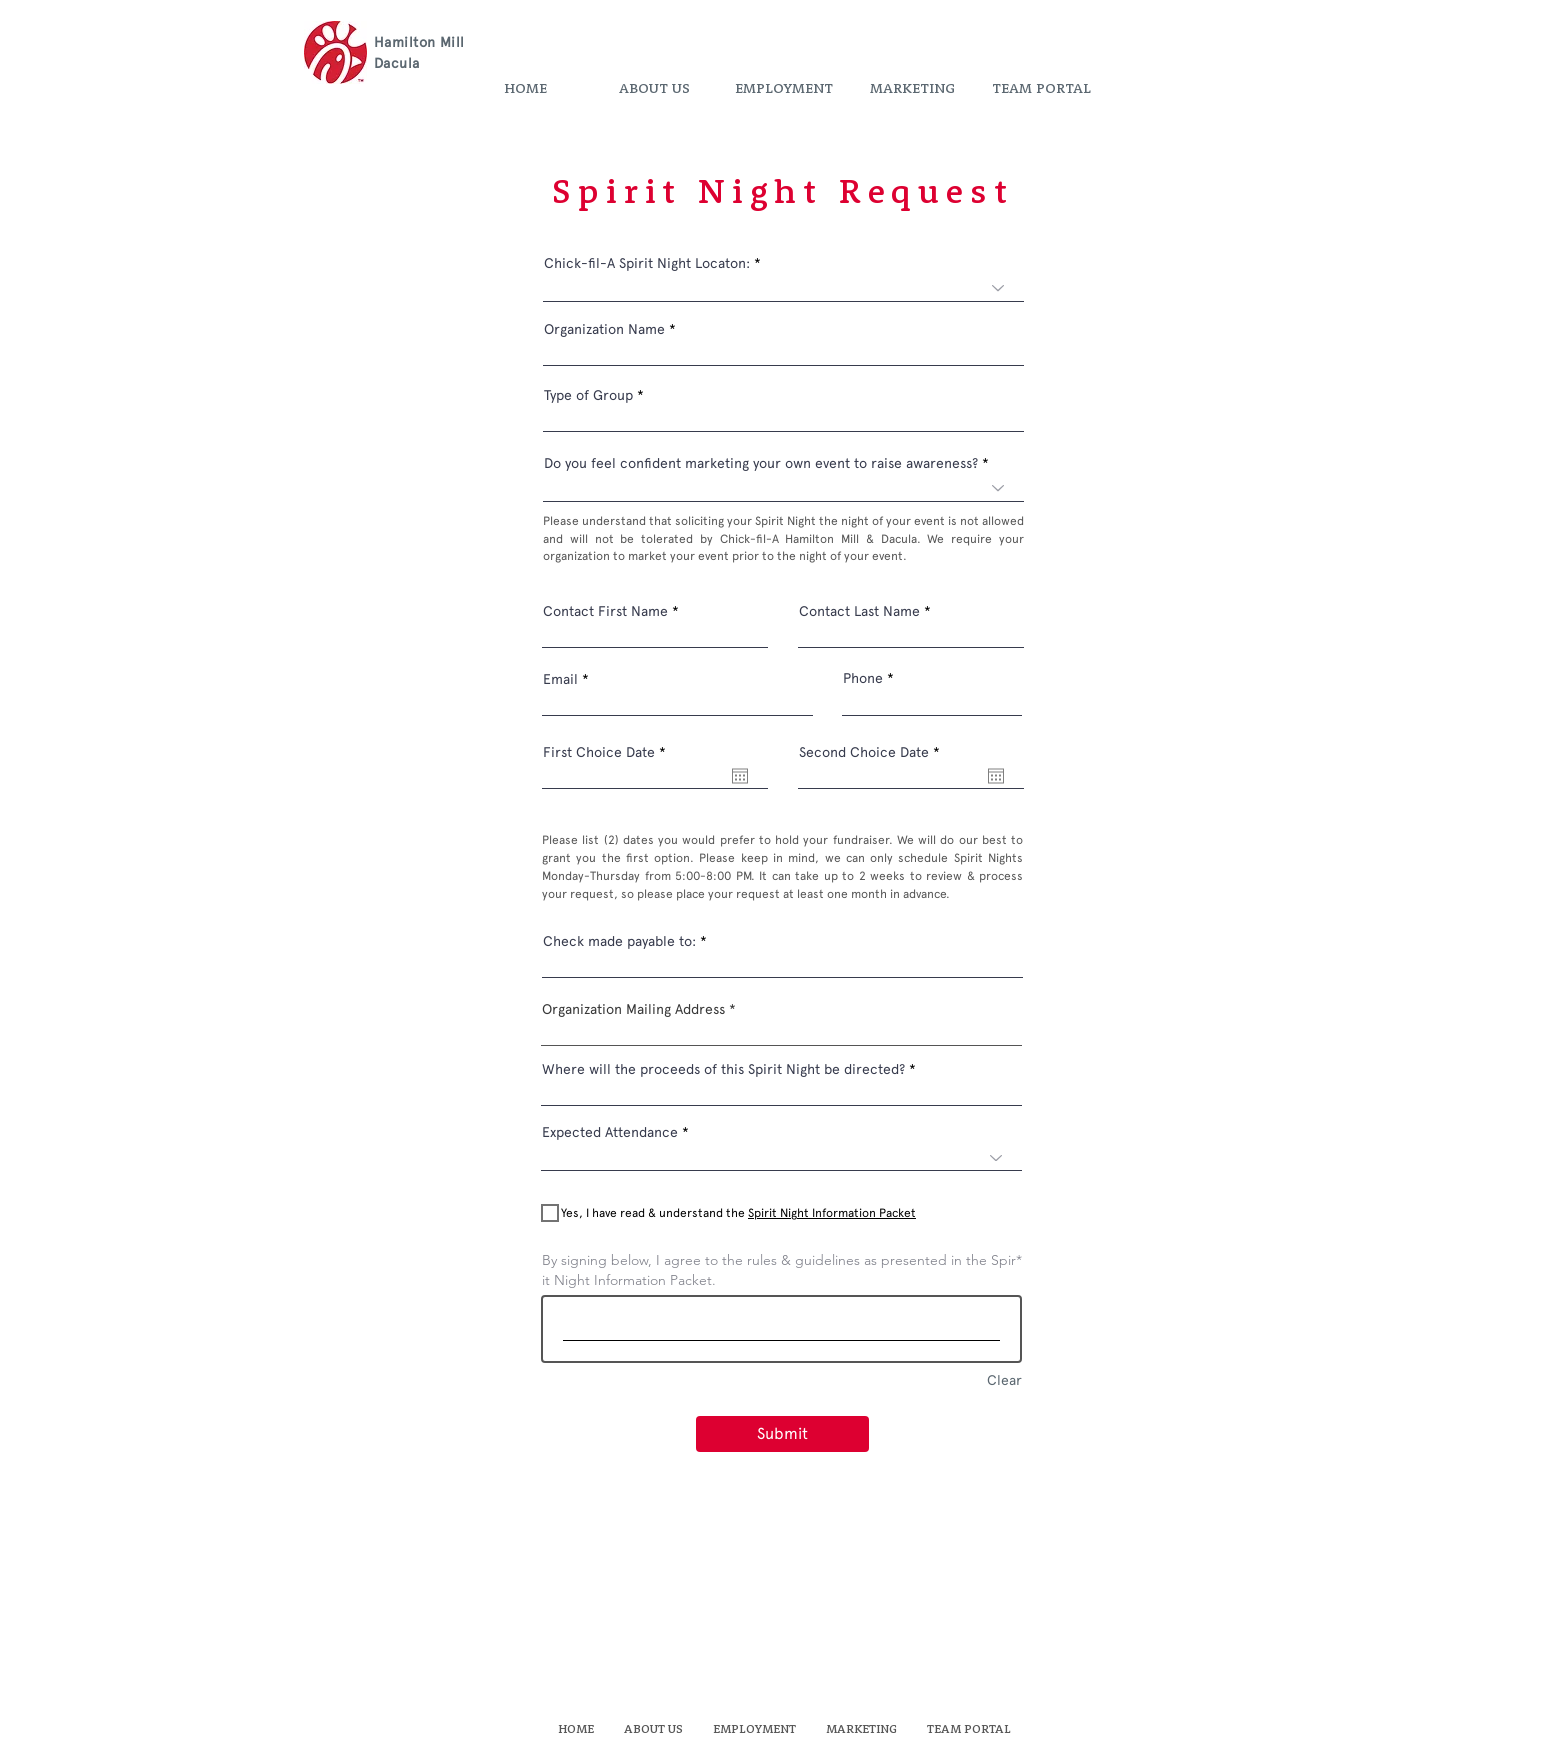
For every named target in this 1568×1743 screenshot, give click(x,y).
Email (560, 680)
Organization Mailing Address (633, 1010)
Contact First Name (605, 612)
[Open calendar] (740, 776)
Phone (863, 679)
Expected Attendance (610, 1133)
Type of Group (588, 396)
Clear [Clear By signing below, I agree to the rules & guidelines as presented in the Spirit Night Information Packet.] (1004, 1380)
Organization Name (604, 330)
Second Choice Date (873, 753)
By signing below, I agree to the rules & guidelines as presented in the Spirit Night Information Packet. (779, 1270)
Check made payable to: (619, 942)
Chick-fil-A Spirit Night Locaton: (647, 264)
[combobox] (781, 1033)
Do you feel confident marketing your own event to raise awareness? (761, 464)
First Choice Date (608, 753)
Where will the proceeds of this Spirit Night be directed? (723, 1070)
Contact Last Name (859, 612)
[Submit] (782, 1434)
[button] (654, 88)
